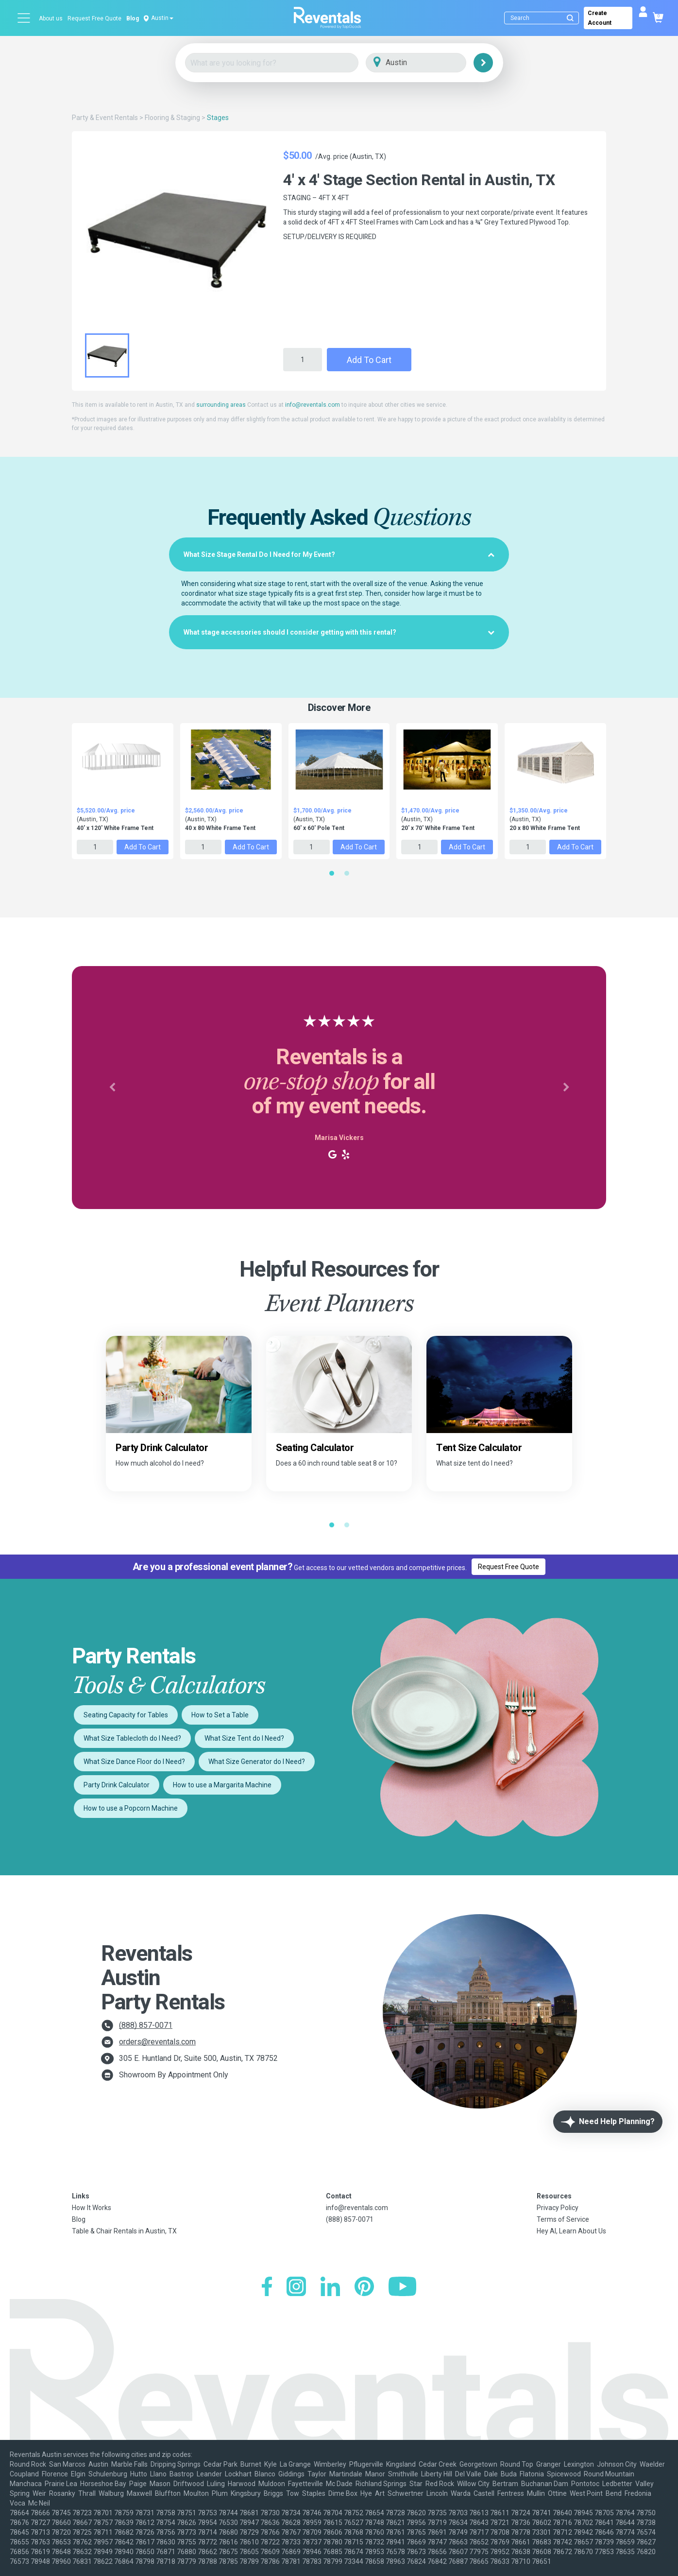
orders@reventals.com (157, 2041)
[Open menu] (24, 18)
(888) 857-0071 (145, 2025)
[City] (429, 62)
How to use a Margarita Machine (222, 1785)
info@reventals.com (312, 404)
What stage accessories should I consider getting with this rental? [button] (339, 632)
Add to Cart (369, 360)
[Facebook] (267, 2288)
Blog (132, 18)
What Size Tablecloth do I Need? (132, 1738)
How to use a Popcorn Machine (131, 1808)
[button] (112, 1087)
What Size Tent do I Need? (244, 1738)
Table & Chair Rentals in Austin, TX (124, 2231)
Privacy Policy (557, 2208)
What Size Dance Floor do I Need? (134, 1761)
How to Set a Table (220, 1715)
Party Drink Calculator (117, 1785)
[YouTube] (402, 2288)
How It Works (91, 2208)
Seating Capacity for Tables (126, 1715)
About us (51, 18)
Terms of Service (563, 2219)
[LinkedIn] (330, 2288)
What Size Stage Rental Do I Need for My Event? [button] (339, 554)
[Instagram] (296, 2288)
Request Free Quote (94, 18)
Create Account (599, 18)
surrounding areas (221, 404)
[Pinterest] (364, 2288)
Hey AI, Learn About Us (571, 2231)
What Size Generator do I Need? (256, 1761)
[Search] (543, 18)
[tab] (339, 554)
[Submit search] (570, 18)
